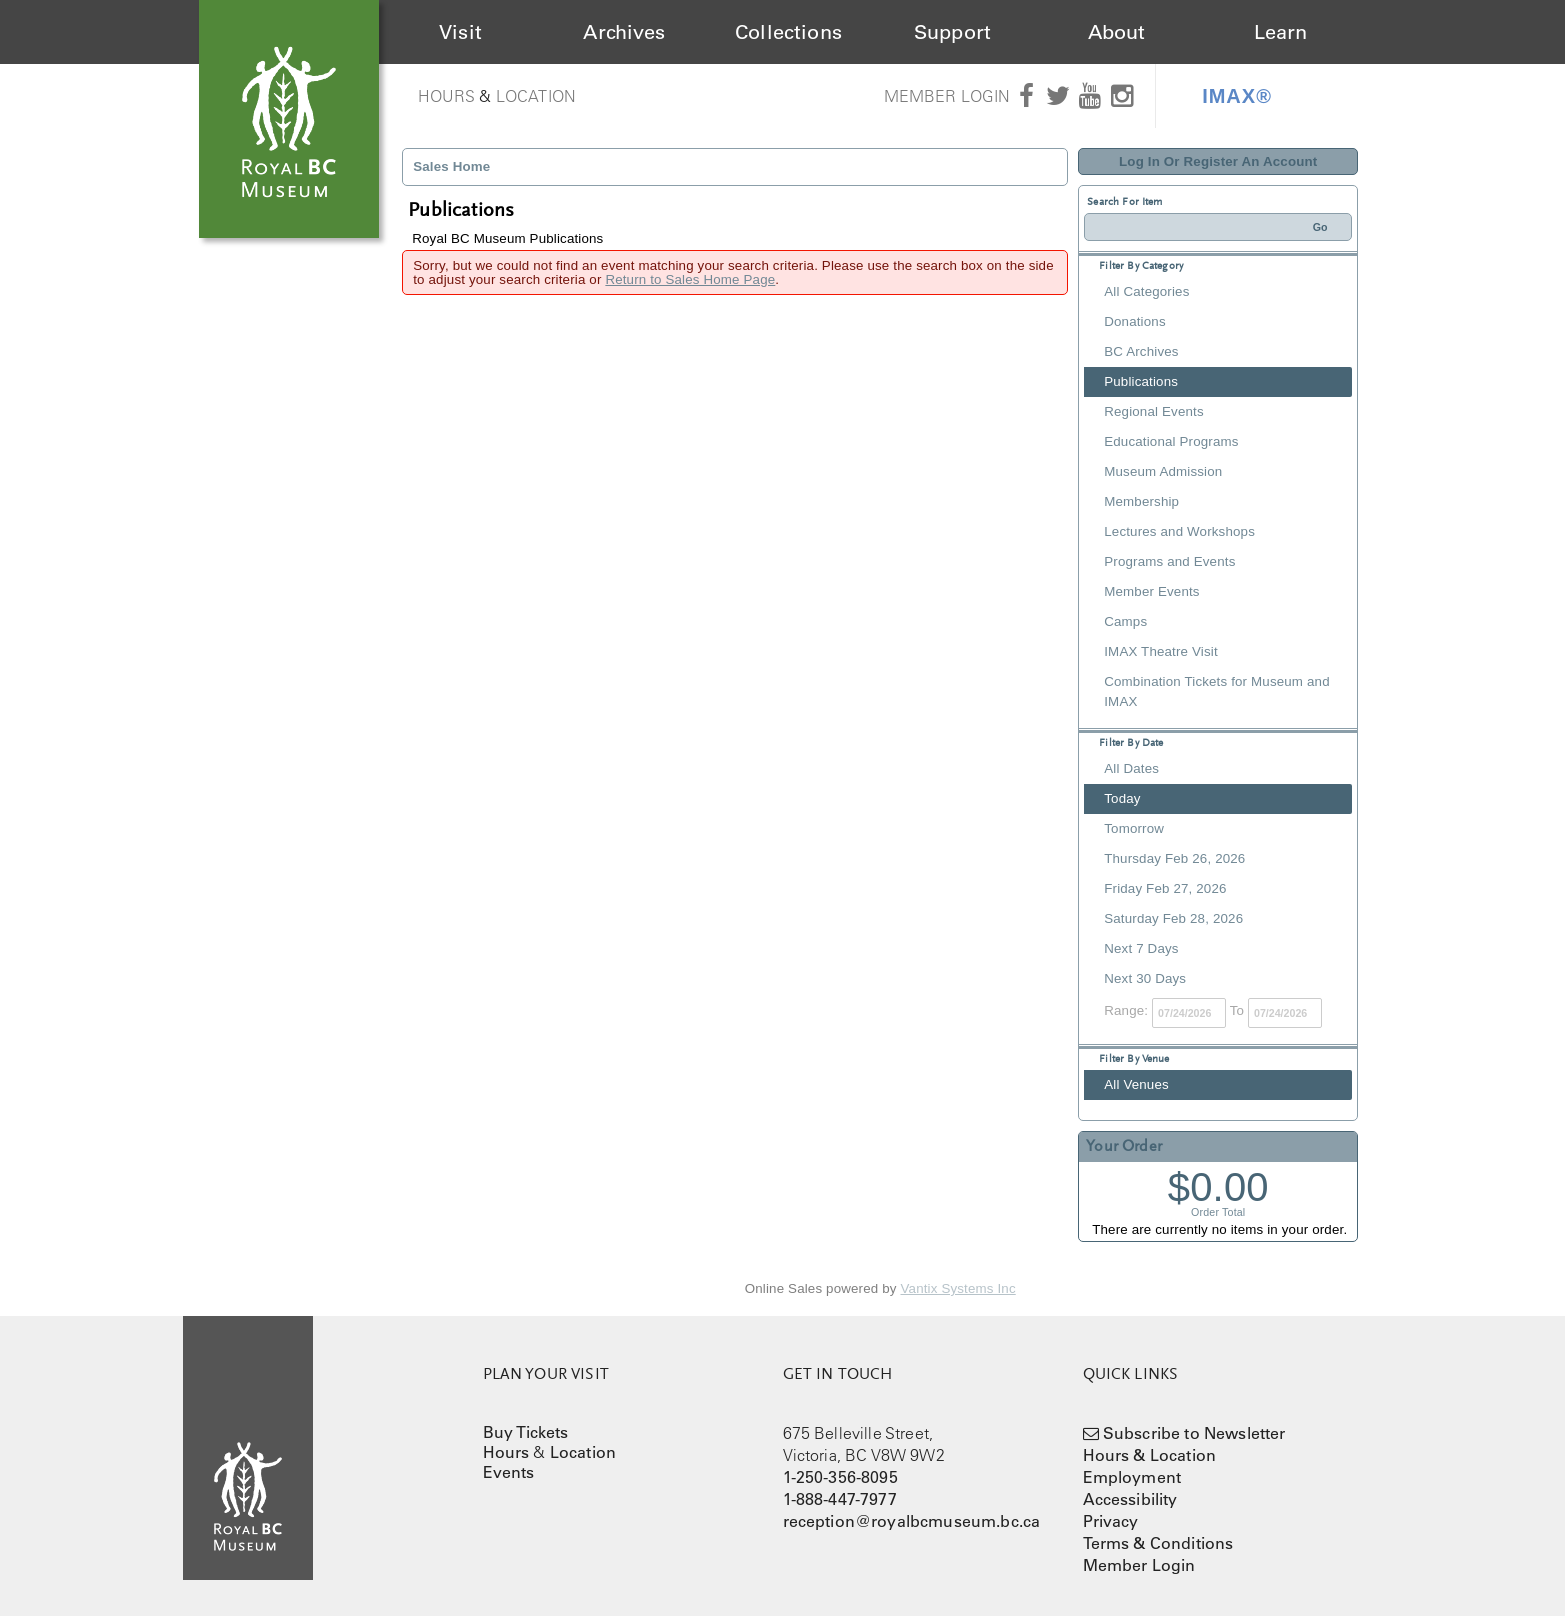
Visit (460, 32)
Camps (1125, 621)
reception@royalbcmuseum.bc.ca (912, 1521)
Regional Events (1153, 411)
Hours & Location (1150, 1455)
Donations (1134, 321)
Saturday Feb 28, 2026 (1173, 918)
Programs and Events (1169, 561)
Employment (1132, 1477)
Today (1122, 798)
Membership (1141, 501)
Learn (1281, 32)
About (1117, 32)
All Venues (1136, 1084)
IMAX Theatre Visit (1161, 651)
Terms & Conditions (1158, 1543)
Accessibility (1130, 1499)
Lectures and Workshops (1179, 531)
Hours (447, 96)
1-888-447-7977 (840, 1499)
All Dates (1131, 768)
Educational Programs (1171, 441)
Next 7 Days (1141, 948)
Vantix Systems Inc (958, 1288)
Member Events (1151, 591)
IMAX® (1237, 96)
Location (536, 96)
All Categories (1146, 291)
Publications (1141, 381)
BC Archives (1141, 351)
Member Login (947, 96)
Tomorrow (1134, 828)
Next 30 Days (1145, 978)
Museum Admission (1163, 471)
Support (952, 32)
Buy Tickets (526, 1432)
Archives (624, 32)
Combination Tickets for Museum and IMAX (1216, 691)
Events (509, 1472)
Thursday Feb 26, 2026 (1174, 858)
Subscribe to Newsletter (1194, 1433)
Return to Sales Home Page (690, 279)
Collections (788, 32)
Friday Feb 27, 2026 (1165, 888)
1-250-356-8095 (840, 1477)
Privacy (1111, 1521)
